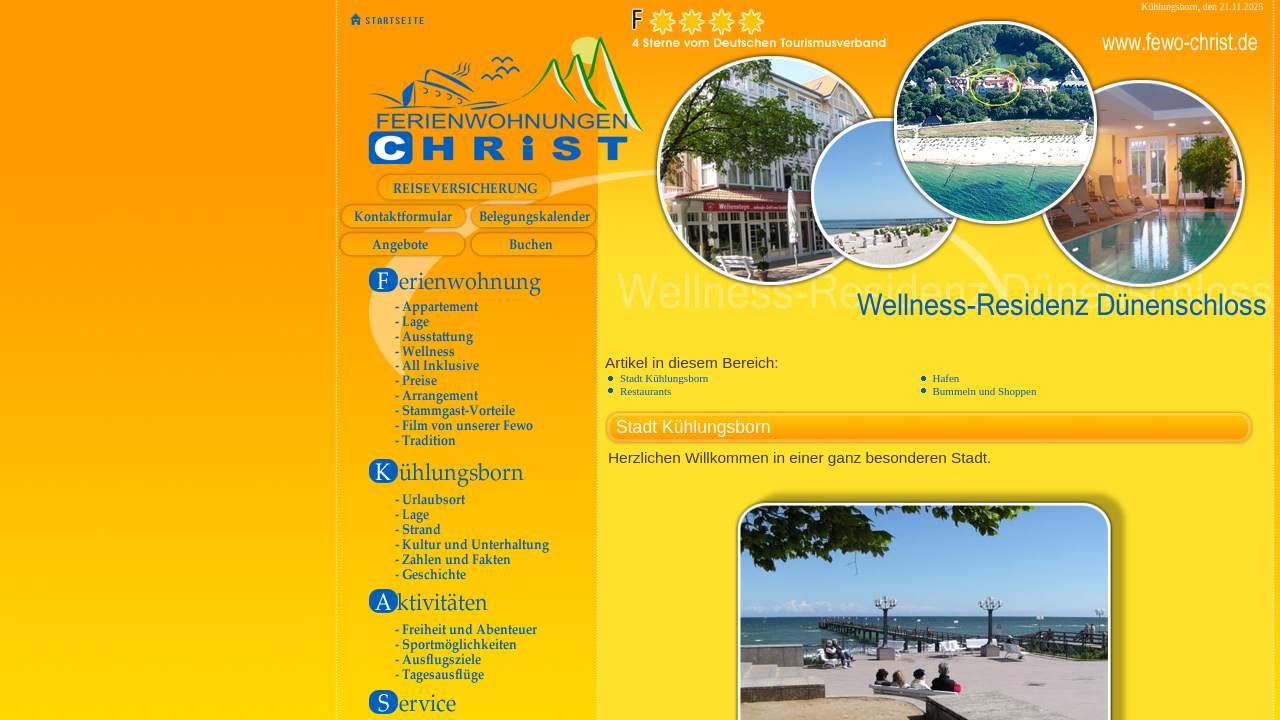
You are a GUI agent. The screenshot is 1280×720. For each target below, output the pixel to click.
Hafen (946, 378)
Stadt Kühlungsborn (664, 378)
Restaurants (645, 391)
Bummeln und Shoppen (985, 391)
